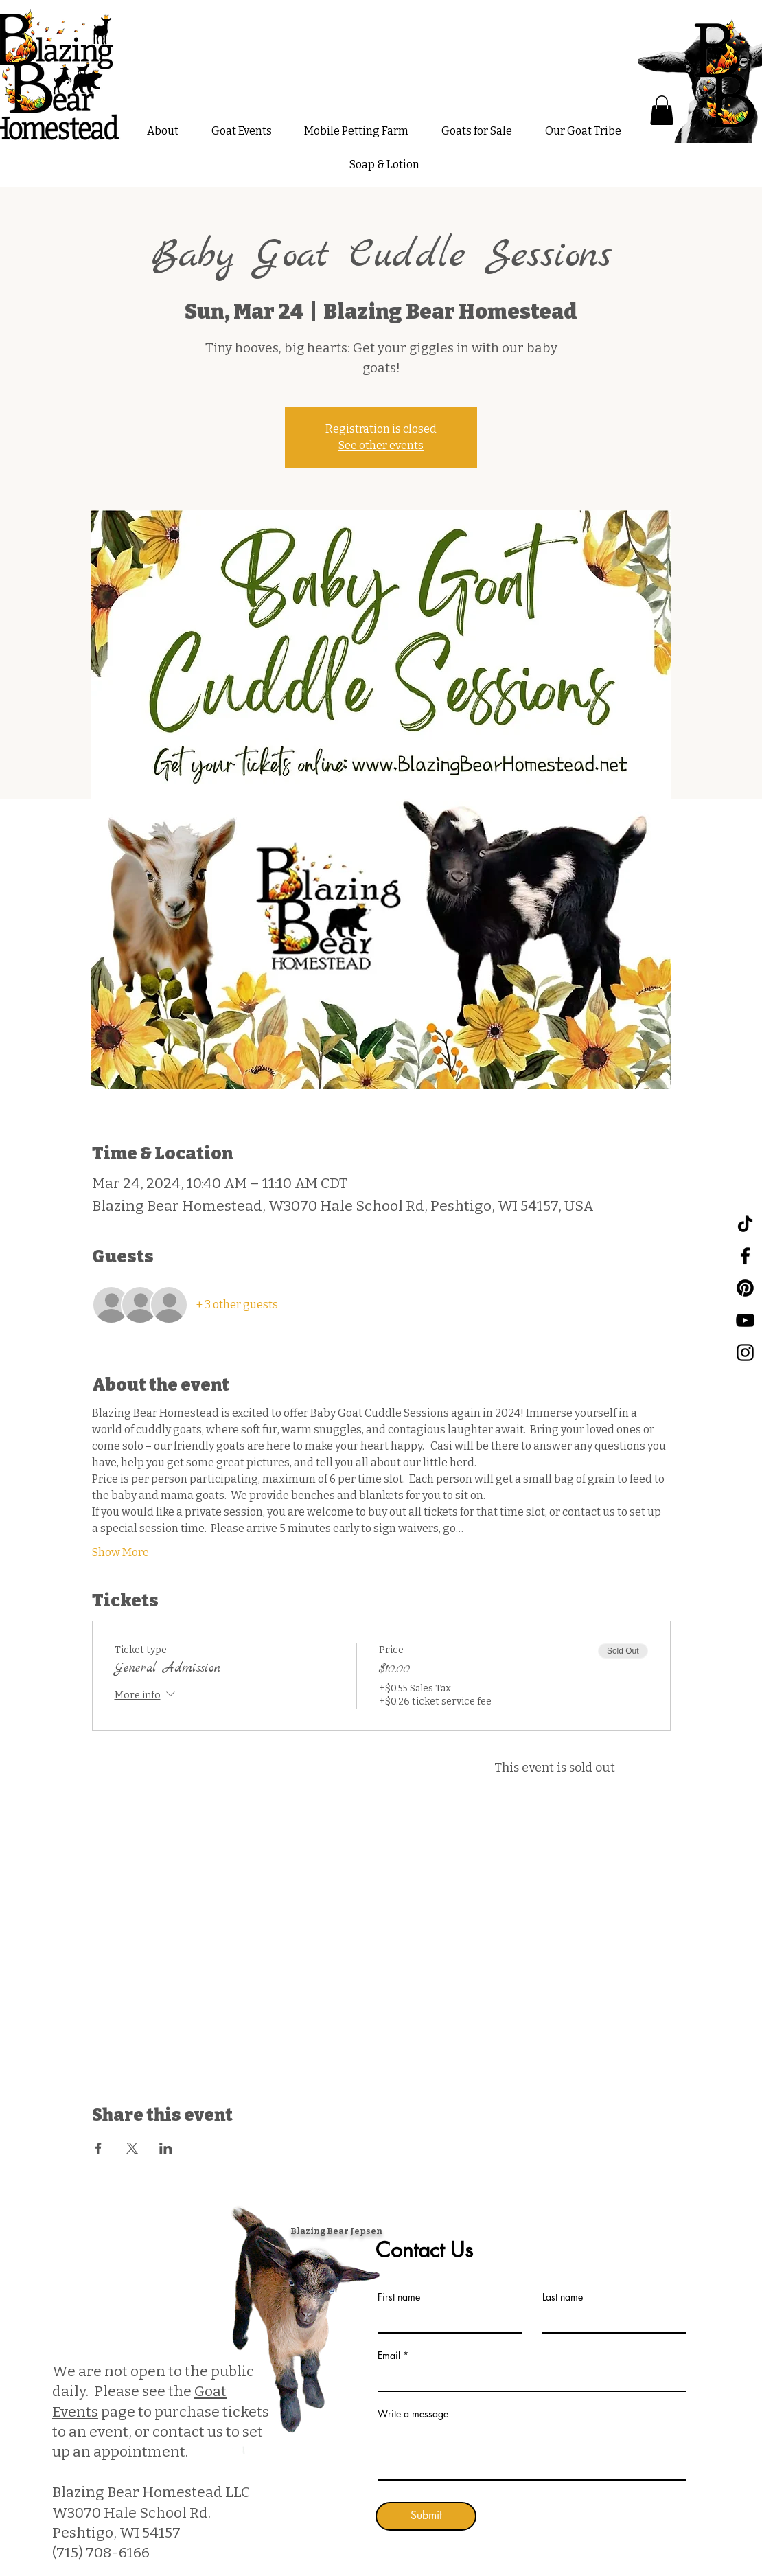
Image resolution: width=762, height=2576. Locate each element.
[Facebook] (745, 1255)
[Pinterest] (745, 1288)
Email (389, 2355)
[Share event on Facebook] (98, 2148)
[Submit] (426, 2516)
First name (399, 2297)
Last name (562, 2297)
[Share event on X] (132, 2148)
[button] (661, 110)
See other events (381, 445)
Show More (120, 1552)
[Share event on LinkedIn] (165, 2148)
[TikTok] (745, 1223)
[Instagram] (745, 1352)
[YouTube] (745, 1320)
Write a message (413, 2414)
